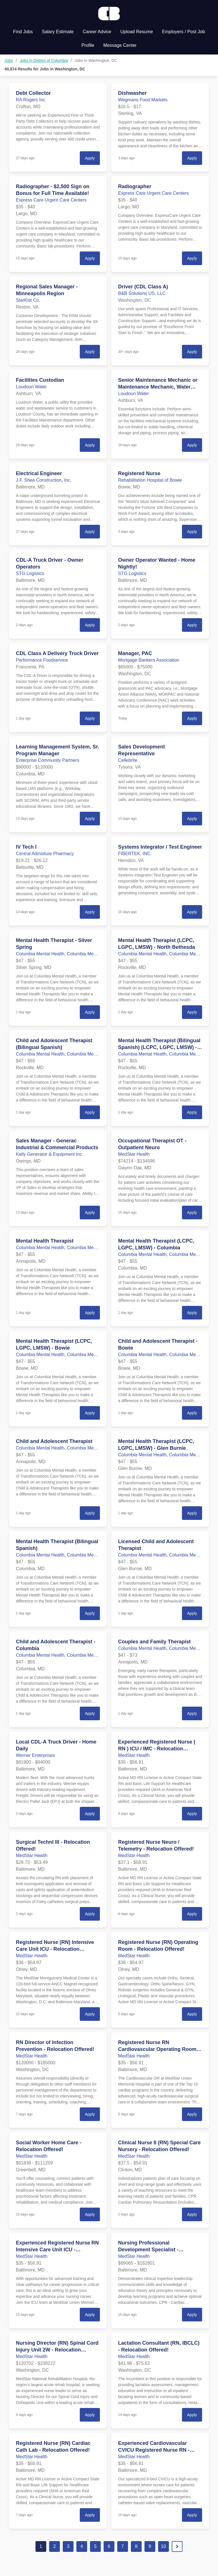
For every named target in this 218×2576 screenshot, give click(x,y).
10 (163, 2546)
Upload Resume (136, 31)
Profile (87, 45)
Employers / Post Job (183, 31)
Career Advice (97, 31)
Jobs (9, 60)
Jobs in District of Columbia (44, 60)
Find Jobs (23, 31)
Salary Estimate (58, 31)
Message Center (120, 45)
